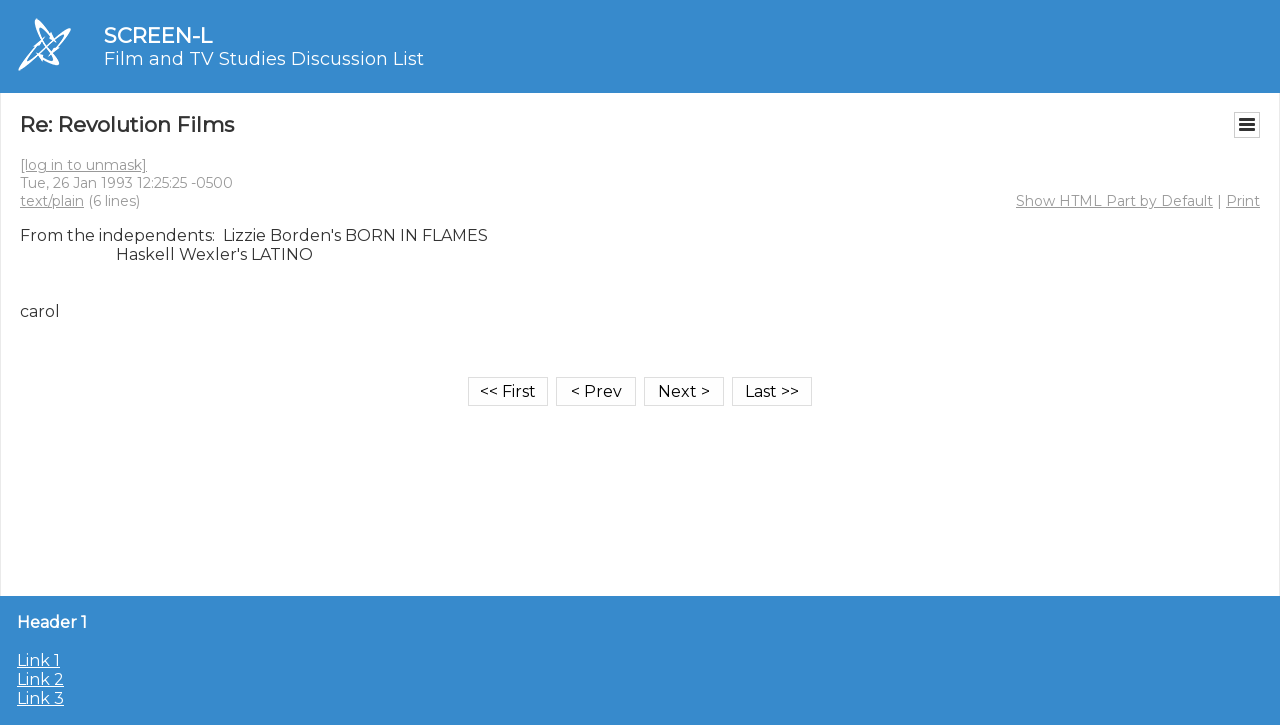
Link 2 (40, 679)
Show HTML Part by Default (1114, 201)
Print (1243, 201)
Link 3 (40, 698)
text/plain (52, 201)
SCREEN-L (158, 35)
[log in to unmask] (83, 165)
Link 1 (38, 660)
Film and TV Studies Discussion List (264, 59)
